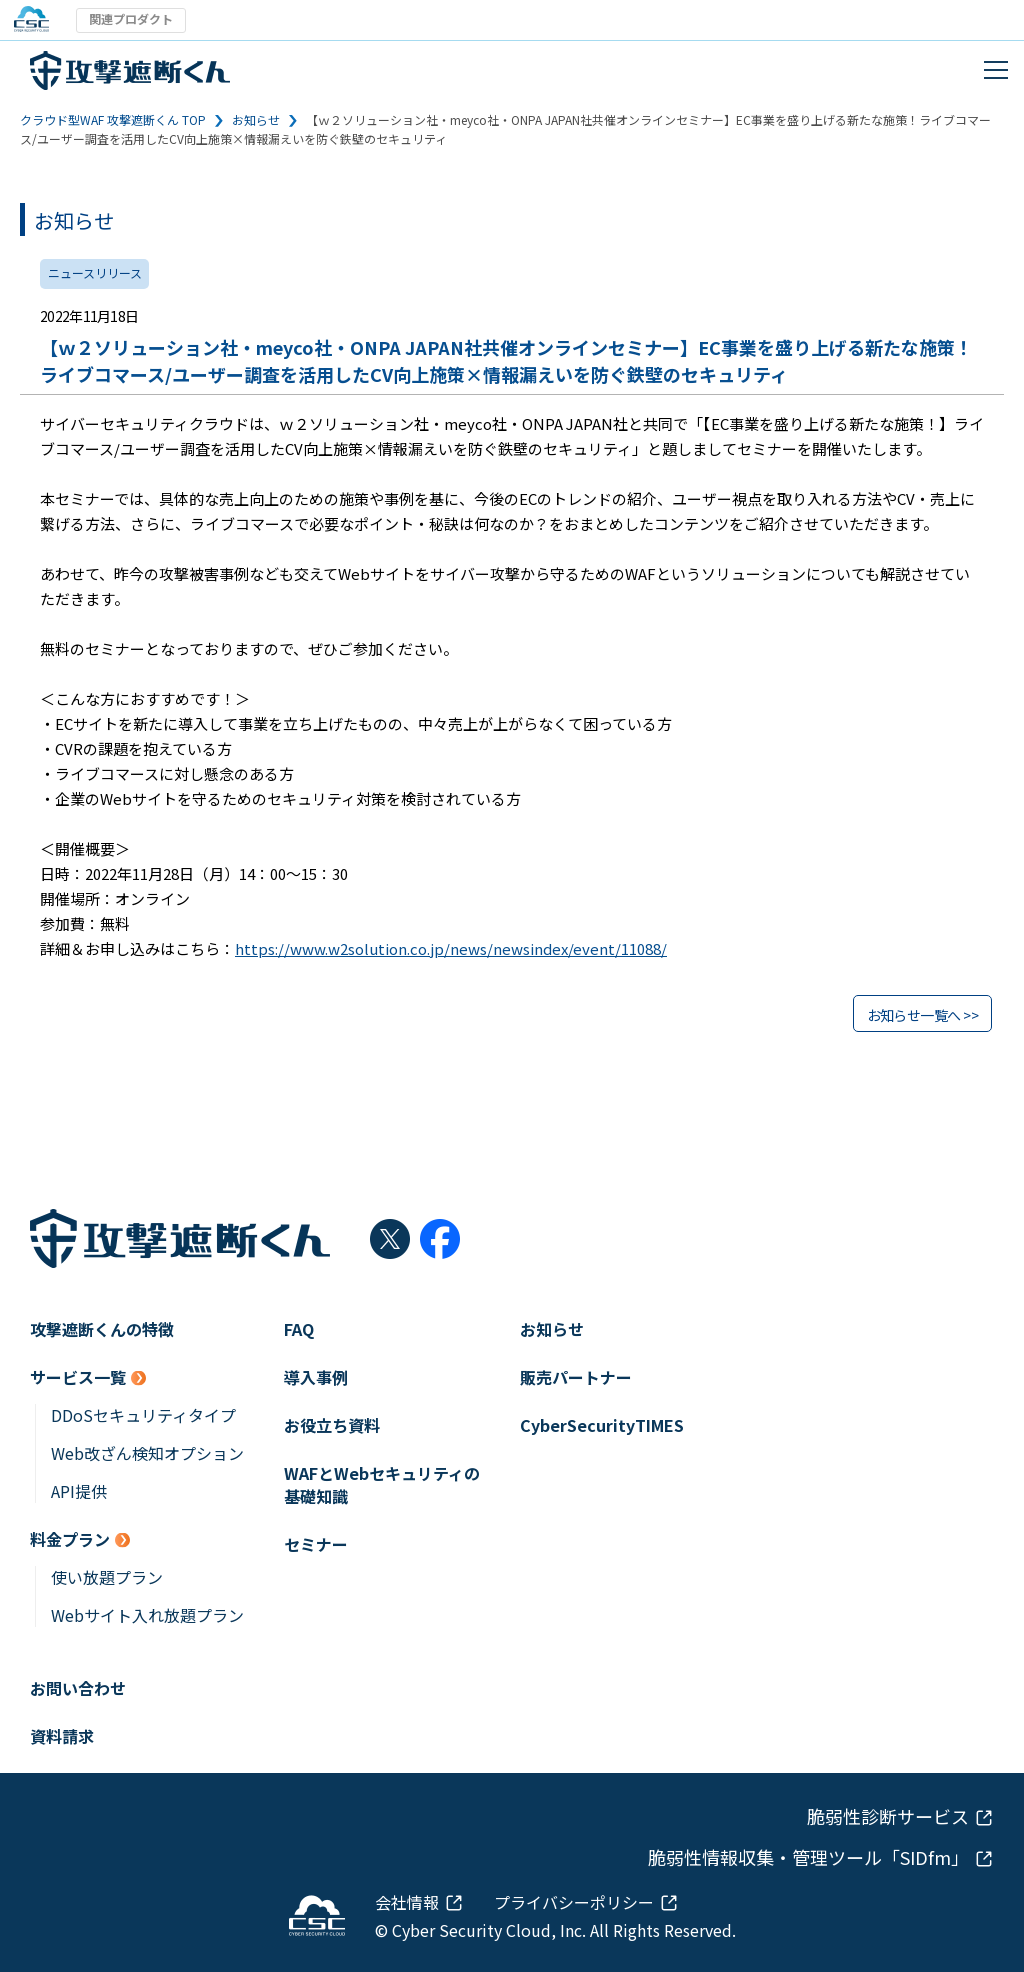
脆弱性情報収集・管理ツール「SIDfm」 (808, 1857)
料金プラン (70, 1539)
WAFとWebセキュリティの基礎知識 (382, 1485)
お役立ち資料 (332, 1425)
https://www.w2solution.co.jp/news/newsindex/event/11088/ (451, 948)
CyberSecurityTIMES (602, 1425)
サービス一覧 (78, 1377)
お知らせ (256, 119)
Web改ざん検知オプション (147, 1453)
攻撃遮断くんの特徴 (102, 1329)
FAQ (299, 1329)
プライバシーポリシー (574, 1902)
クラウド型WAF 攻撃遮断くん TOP (113, 119)
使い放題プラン (107, 1577)
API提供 (79, 1491)
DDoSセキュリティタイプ (143, 1415)
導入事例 (316, 1377)
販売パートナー (576, 1377)
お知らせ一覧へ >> (922, 1015)
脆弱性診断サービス (888, 1816)
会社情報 (407, 1902)
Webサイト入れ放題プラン (147, 1615)
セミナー (316, 1544)
